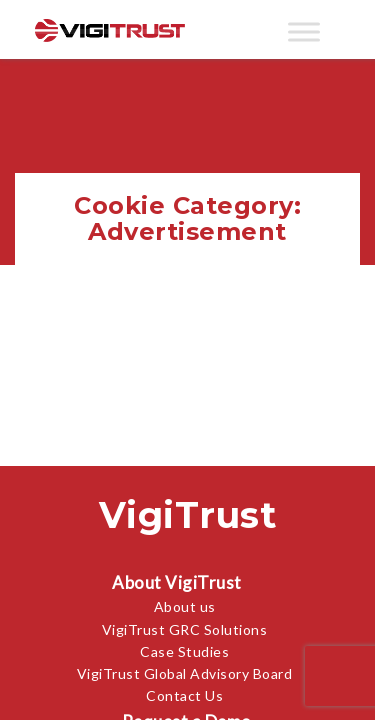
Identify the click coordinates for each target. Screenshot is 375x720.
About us (185, 606)
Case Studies (184, 651)
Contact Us (184, 695)
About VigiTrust (177, 582)
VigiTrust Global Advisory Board (185, 673)
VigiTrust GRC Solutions (185, 629)
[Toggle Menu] (304, 31)
